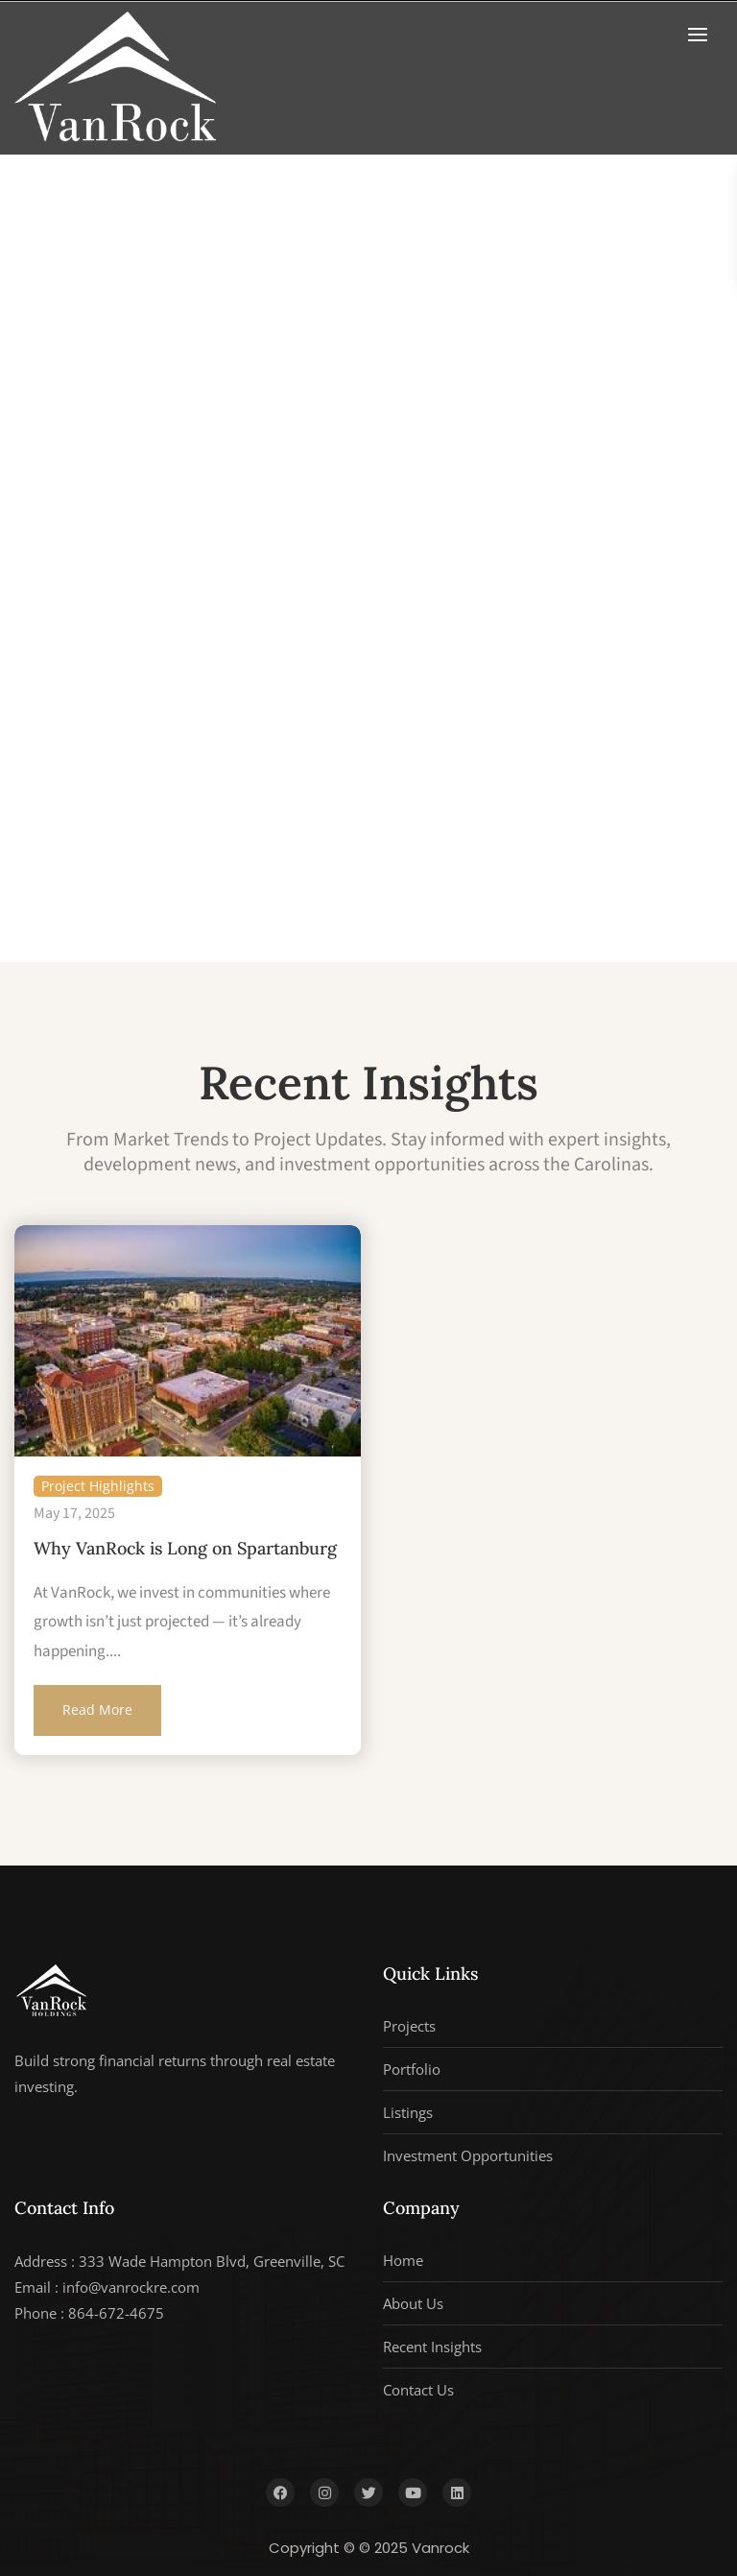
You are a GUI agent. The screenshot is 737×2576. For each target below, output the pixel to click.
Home (403, 2260)
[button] (702, 34)
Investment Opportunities (468, 2155)
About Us (413, 2303)
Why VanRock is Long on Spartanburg (185, 1548)
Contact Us (418, 2389)
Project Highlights (98, 1486)
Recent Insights (432, 2346)
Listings (408, 2112)
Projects (409, 2025)
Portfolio (411, 2069)
